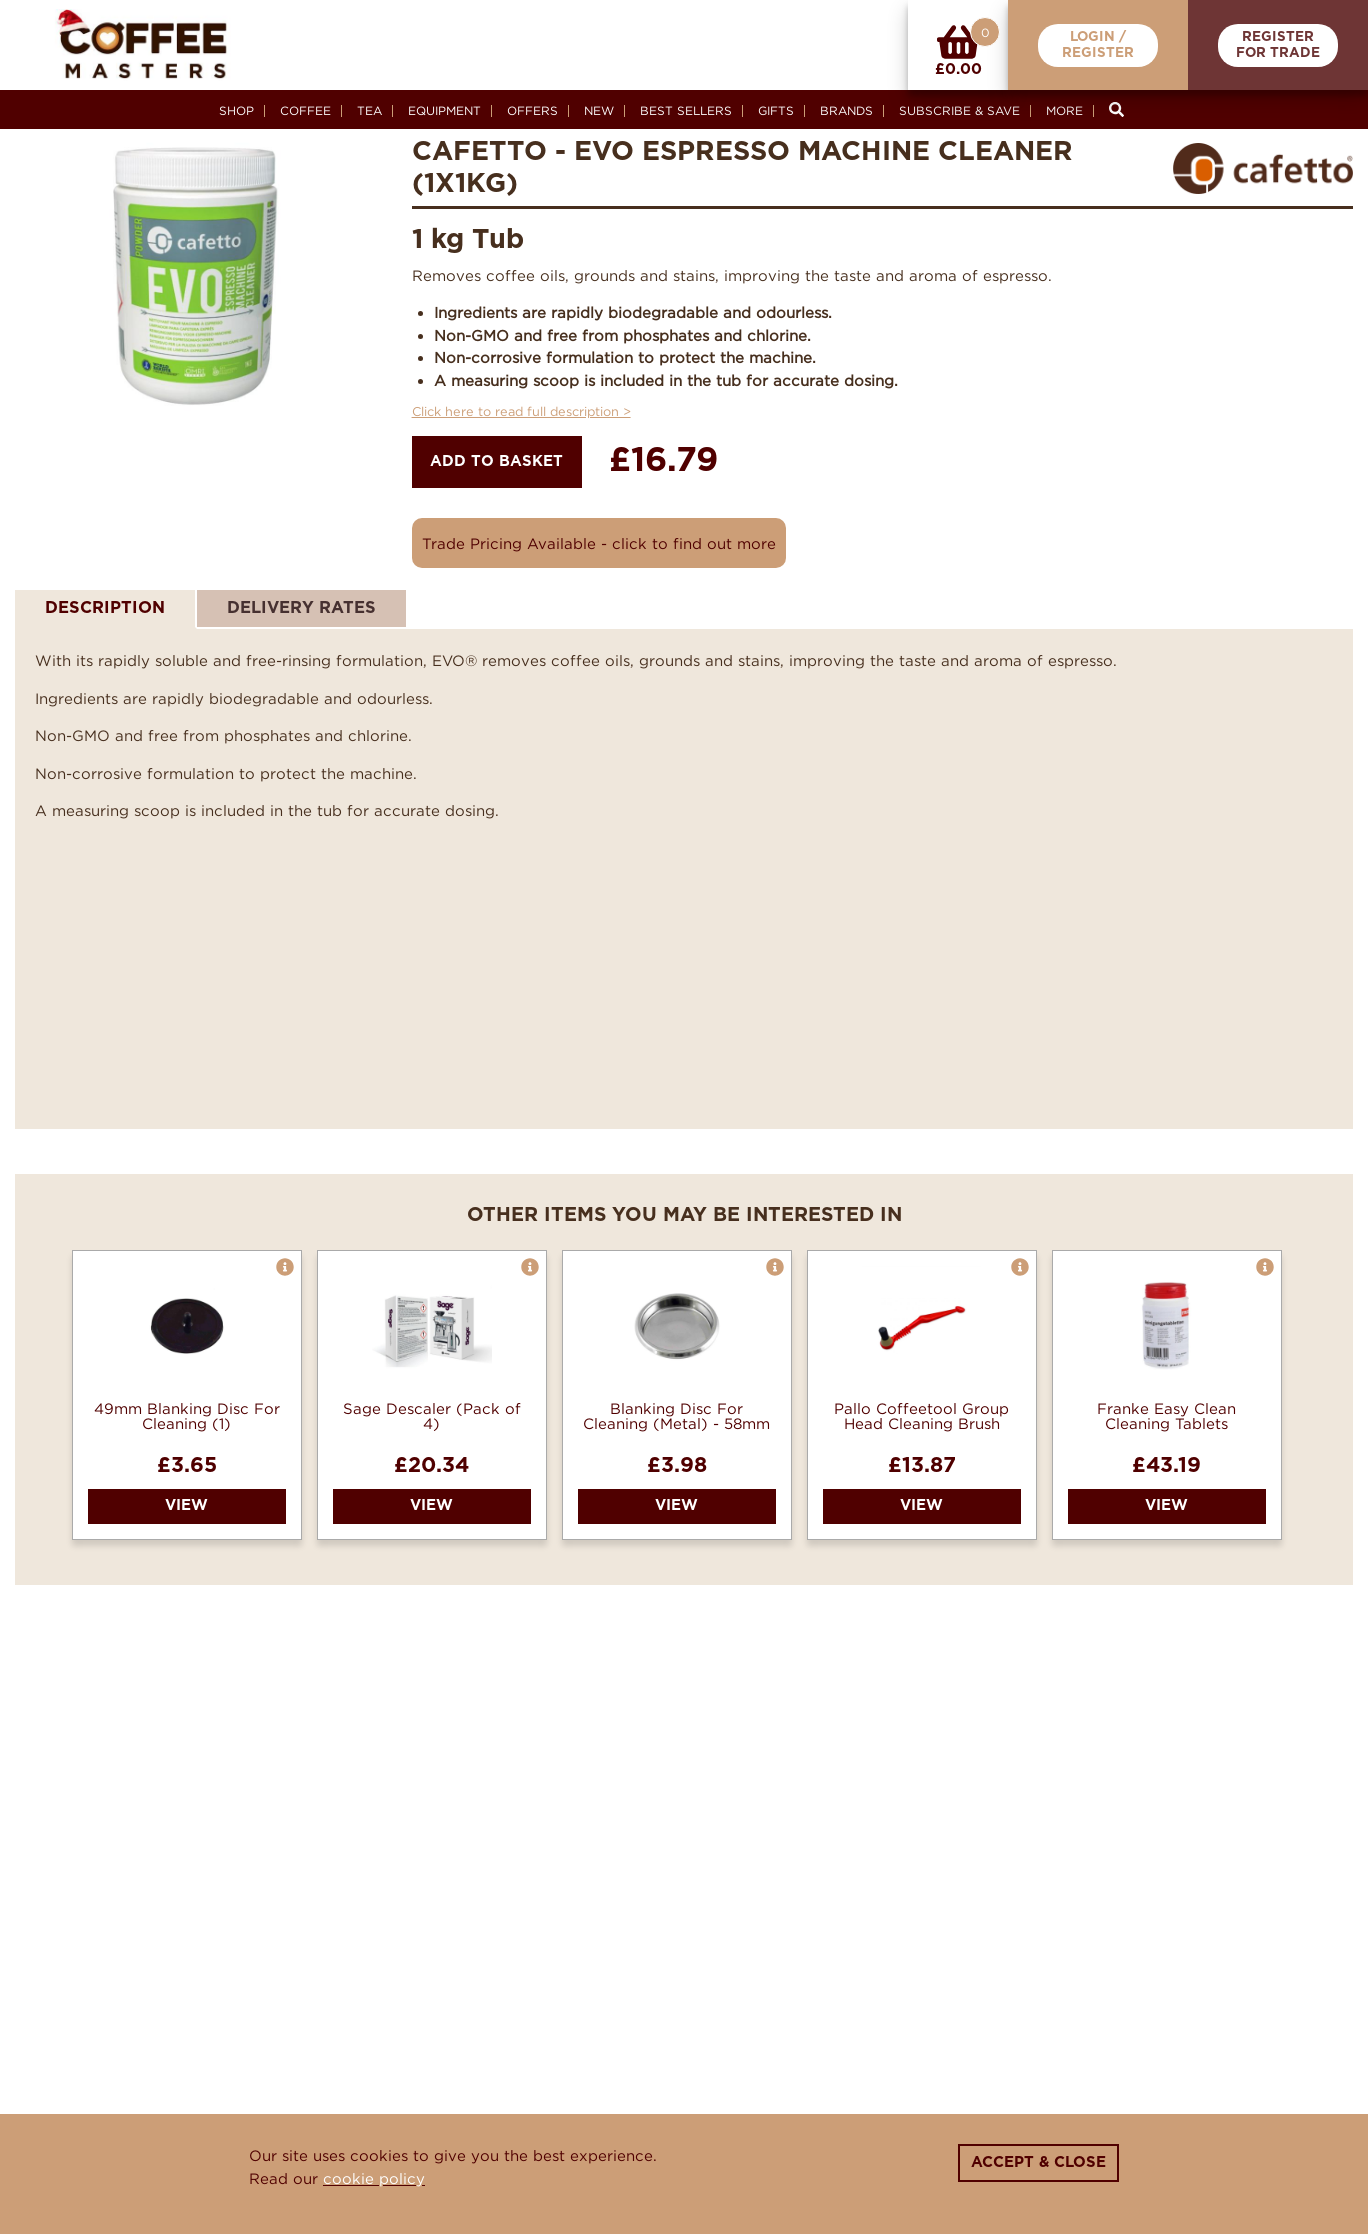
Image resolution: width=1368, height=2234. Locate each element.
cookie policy (374, 2178)
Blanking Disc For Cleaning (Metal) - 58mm (676, 1416)
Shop (236, 110)
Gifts (776, 110)
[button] (285, 1267)
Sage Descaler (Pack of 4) (432, 1416)
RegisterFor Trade (1278, 45)
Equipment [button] (444, 110)
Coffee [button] (305, 110)
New (599, 110)
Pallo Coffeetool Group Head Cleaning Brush (921, 1416)
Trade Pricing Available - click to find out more (599, 543)
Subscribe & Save (959, 110)
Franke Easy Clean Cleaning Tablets (1166, 1416)
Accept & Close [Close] (1038, 2162)
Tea (369, 110)
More (1064, 110)
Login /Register (1098, 45)
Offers (532, 110)
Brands (846, 110)
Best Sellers (686, 110)
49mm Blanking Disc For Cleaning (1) (187, 1416)
